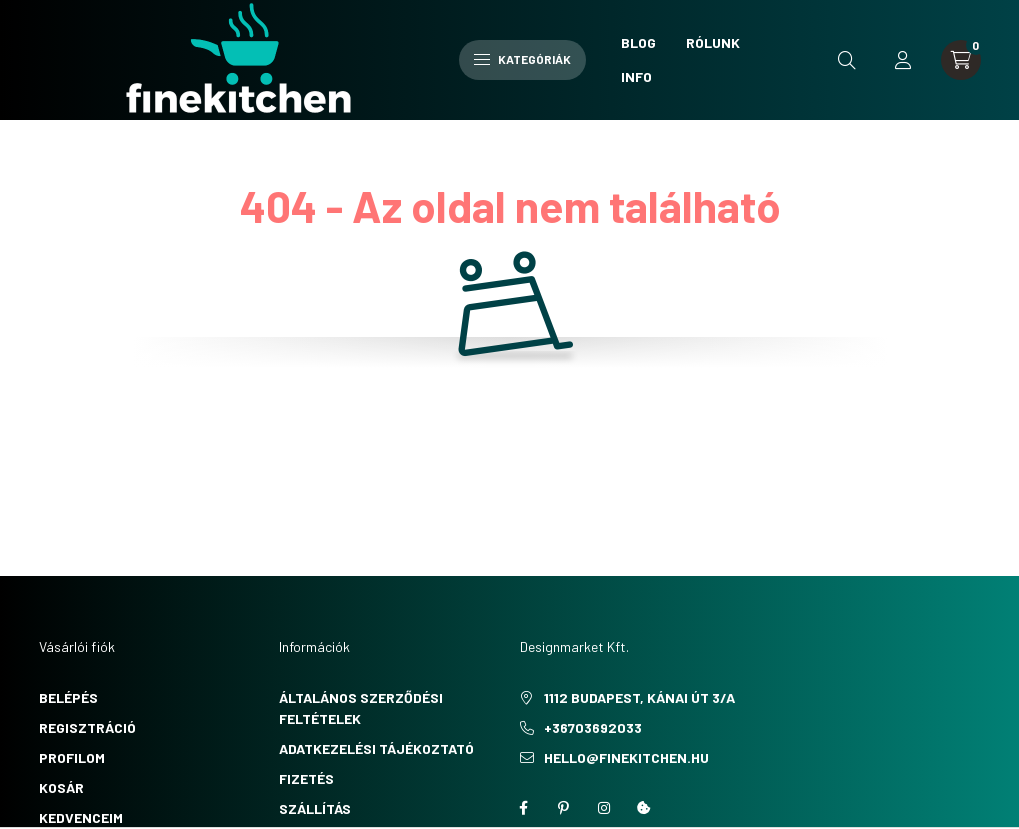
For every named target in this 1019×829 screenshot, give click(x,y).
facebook (524, 808)
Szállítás (315, 808)
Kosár (61, 787)
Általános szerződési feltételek (361, 708)
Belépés (68, 697)
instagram (604, 808)
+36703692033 (593, 727)
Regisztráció (87, 727)
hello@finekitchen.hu (626, 757)
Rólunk (713, 42)
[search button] (847, 60)
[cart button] (961, 60)
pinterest (564, 808)
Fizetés (306, 778)
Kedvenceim (81, 817)
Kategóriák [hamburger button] (522, 59)
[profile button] (903, 60)
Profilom (72, 757)
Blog (638, 42)
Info (636, 76)
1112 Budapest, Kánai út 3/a (639, 697)
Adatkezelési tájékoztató (376, 748)
